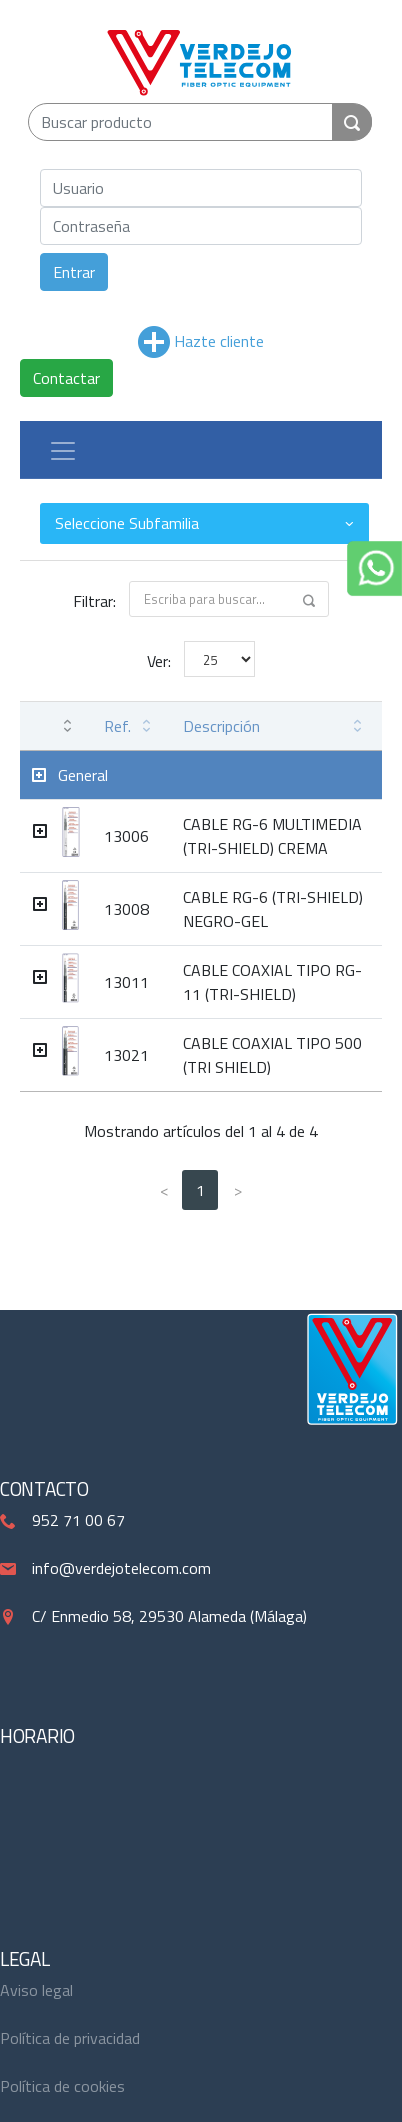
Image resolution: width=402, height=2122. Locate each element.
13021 (126, 1055)
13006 (126, 836)
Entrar (74, 272)
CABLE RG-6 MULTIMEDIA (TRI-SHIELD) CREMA (272, 836)
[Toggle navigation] (63, 450)
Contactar (66, 378)
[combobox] (204, 523)
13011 (126, 982)
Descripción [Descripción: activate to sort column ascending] (221, 726)
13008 (126, 909)
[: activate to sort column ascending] (56, 726)
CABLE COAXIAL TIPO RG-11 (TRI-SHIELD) (272, 982)
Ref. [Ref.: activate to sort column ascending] (117, 726)
